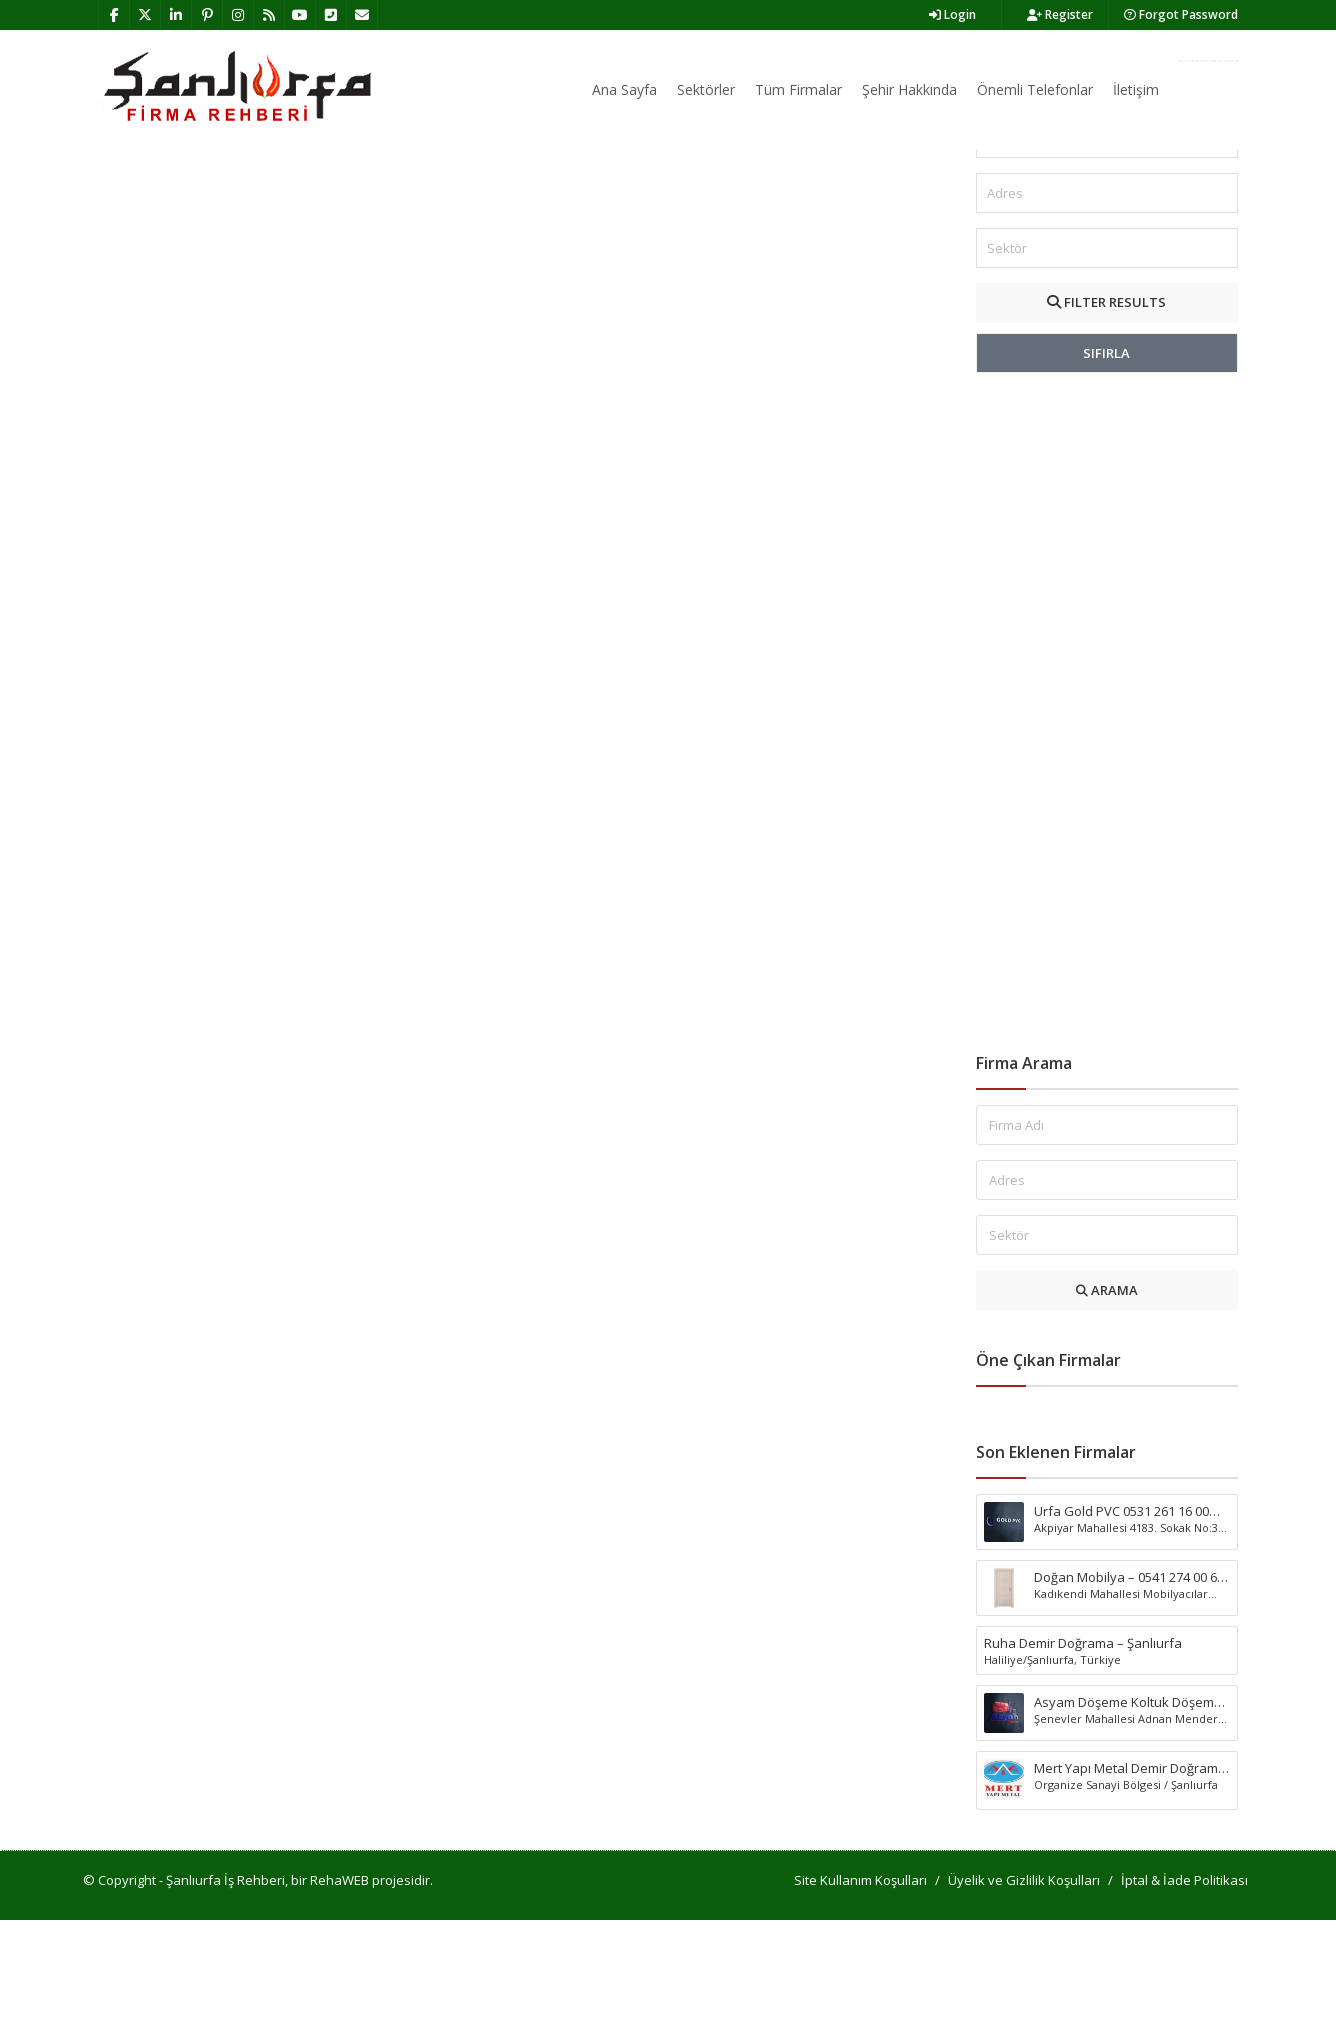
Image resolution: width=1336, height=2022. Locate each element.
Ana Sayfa (624, 89)
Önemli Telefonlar (1035, 89)
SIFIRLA (1106, 455)
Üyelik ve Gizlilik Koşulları (1024, 1982)
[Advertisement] (1107, 815)
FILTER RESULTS (1106, 404)
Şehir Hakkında (909, 89)
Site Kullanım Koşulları (860, 1982)
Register (1060, 14)
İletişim (1136, 89)
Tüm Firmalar (798, 89)
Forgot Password (1181, 14)
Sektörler (706, 89)
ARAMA (1107, 1392)
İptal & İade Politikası (1184, 1982)
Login (952, 14)
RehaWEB (339, 1982)
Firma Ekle (1208, 61)
